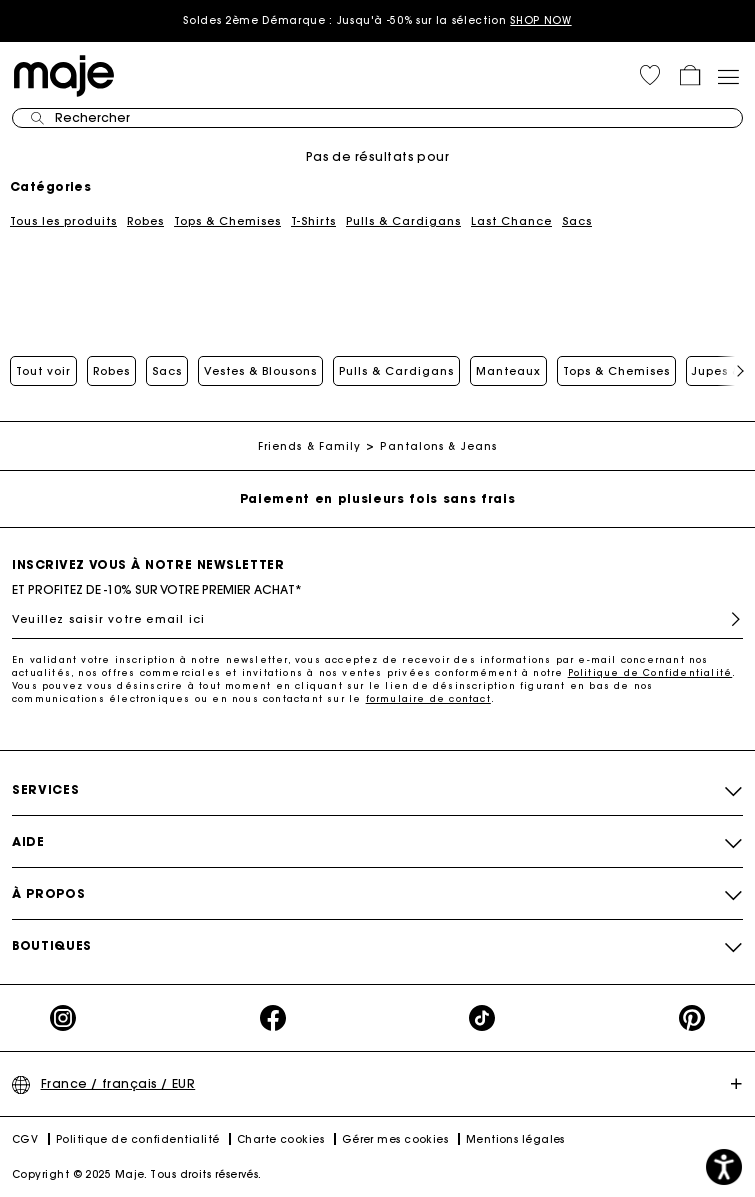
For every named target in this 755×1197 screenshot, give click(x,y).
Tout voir (43, 371)
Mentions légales (515, 1139)
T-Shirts (313, 221)
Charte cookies (280, 1139)
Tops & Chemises (227, 221)
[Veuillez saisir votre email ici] (377, 619)
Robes (145, 221)
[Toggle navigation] (728, 75)
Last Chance (511, 221)
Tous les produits (63, 221)
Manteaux (508, 371)
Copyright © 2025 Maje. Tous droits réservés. (137, 1174)
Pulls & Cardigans (403, 221)
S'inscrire (727, 619)
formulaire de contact (428, 698)
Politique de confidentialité (138, 1139)
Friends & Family (310, 446)
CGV (25, 1139)
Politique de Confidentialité (650, 672)
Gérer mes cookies (395, 1139)
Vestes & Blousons (260, 371)
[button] (650, 75)
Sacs (577, 221)
